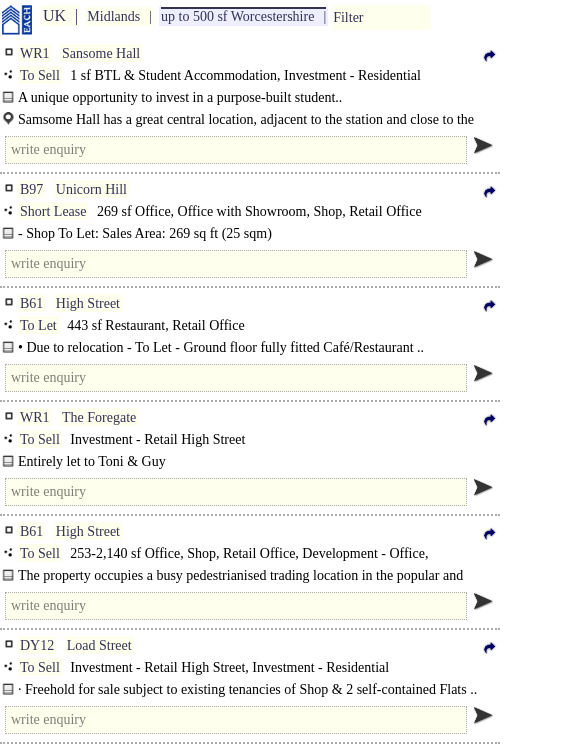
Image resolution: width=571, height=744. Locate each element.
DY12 (37, 645)
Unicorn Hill (91, 189)
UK (54, 15)
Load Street (99, 645)
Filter (348, 17)
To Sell (40, 75)
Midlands (113, 16)
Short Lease (53, 211)
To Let (38, 325)
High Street (88, 303)
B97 (31, 189)
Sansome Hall (101, 53)
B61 (31, 303)
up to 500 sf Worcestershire (237, 16)
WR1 (35, 53)
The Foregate (99, 417)
